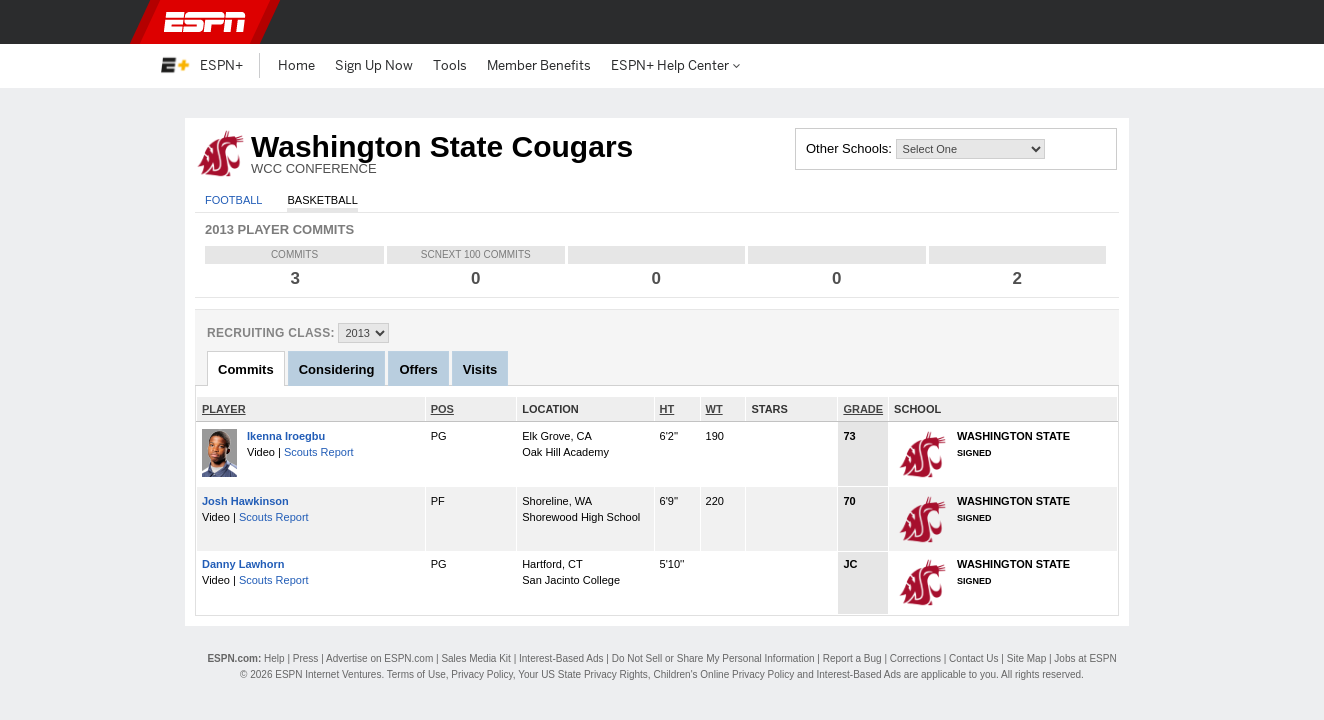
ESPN (205, 22)
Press (306, 658)
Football (233, 200)
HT (667, 409)
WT (714, 409)
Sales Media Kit (475, 658)
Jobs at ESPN (1085, 658)
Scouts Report (319, 452)
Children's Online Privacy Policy (723, 674)
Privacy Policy (482, 674)
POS (442, 409)
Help (274, 658)
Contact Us (973, 658)
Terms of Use (416, 674)
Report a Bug (852, 658)
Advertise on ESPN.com (379, 658)
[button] (1152, 22)
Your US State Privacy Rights (583, 674)
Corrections (915, 658)
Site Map (1026, 658)
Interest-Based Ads (561, 658)
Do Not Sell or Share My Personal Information (713, 658)
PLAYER (224, 409)
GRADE (863, 409)
